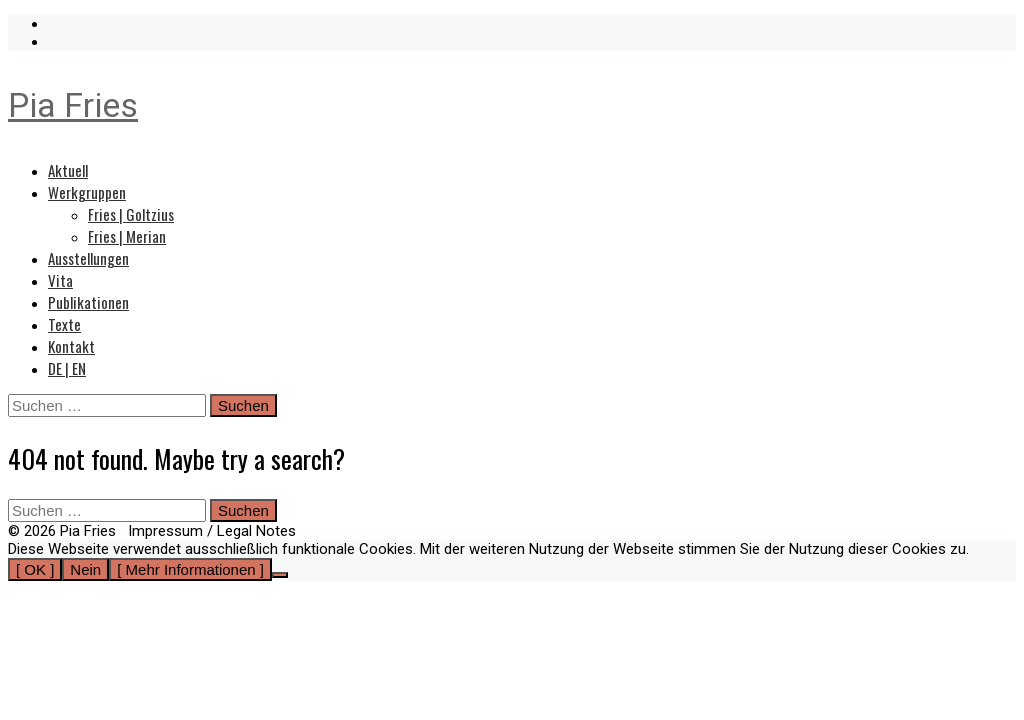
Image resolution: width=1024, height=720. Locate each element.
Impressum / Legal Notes (212, 531)
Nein (85, 569)
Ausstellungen (88, 258)
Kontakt (71, 346)
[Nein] (280, 575)
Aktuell (68, 170)
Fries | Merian (127, 236)
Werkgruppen (87, 192)
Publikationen (88, 302)
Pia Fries (73, 105)
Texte (64, 324)
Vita (60, 280)
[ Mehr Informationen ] (190, 569)
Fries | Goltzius (131, 214)
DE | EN (67, 368)
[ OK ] (35, 569)
